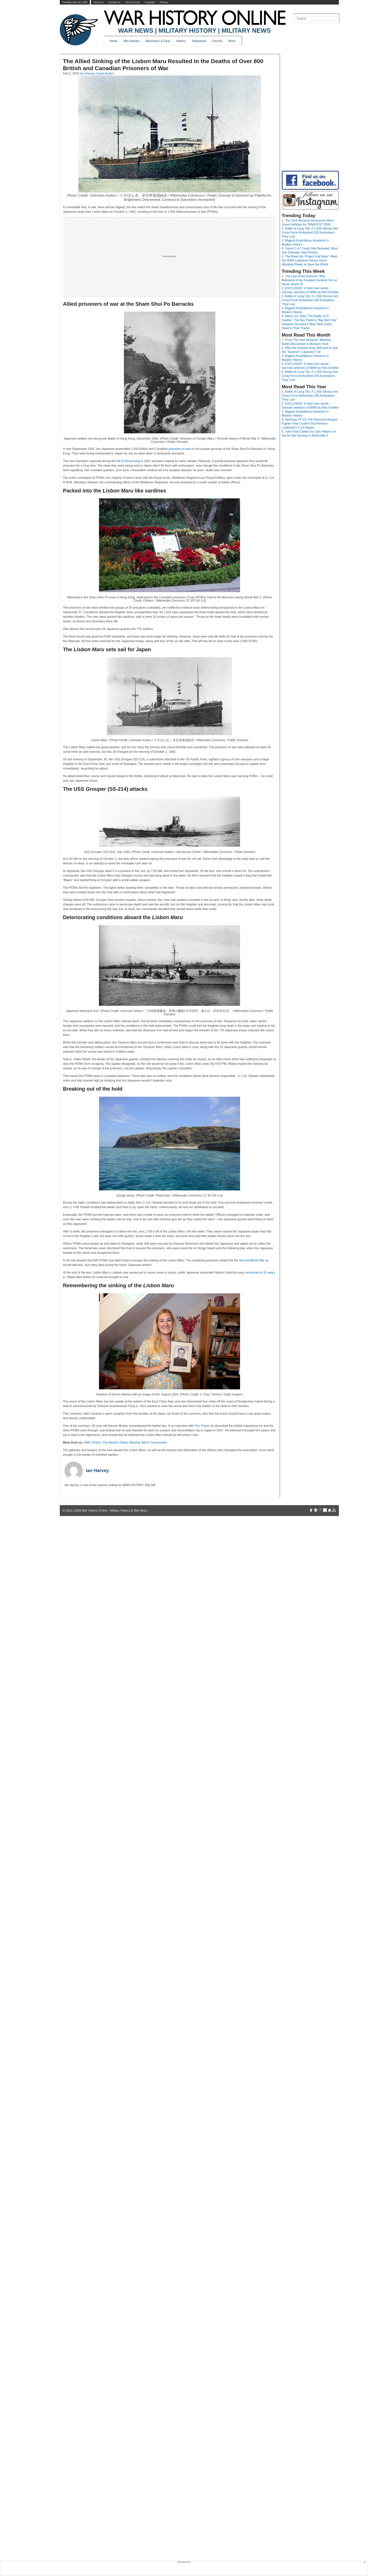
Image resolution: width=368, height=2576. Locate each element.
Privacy (164, 2)
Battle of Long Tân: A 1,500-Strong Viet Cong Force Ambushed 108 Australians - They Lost (310, 232)
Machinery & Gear (158, 41)
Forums (217, 41)
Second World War (251, 1260)
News (113, 41)
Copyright (149, 2)
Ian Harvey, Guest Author (97, 73)
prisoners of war (179, 448)
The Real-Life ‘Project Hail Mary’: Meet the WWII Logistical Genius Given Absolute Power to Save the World (309, 260)
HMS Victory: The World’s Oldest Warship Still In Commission (125, 1442)
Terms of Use (132, 2)
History (181, 41)
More (231, 41)
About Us (98, 2)
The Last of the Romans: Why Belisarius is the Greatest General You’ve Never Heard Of (309, 280)
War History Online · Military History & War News (115, 1510)
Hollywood (199, 41)
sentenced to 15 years (260, 1272)
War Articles (132, 41)
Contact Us (114, 2)
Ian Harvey (97, 1470)
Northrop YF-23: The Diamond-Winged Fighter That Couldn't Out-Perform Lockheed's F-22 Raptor (309, 423)
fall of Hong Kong (128, 461)
